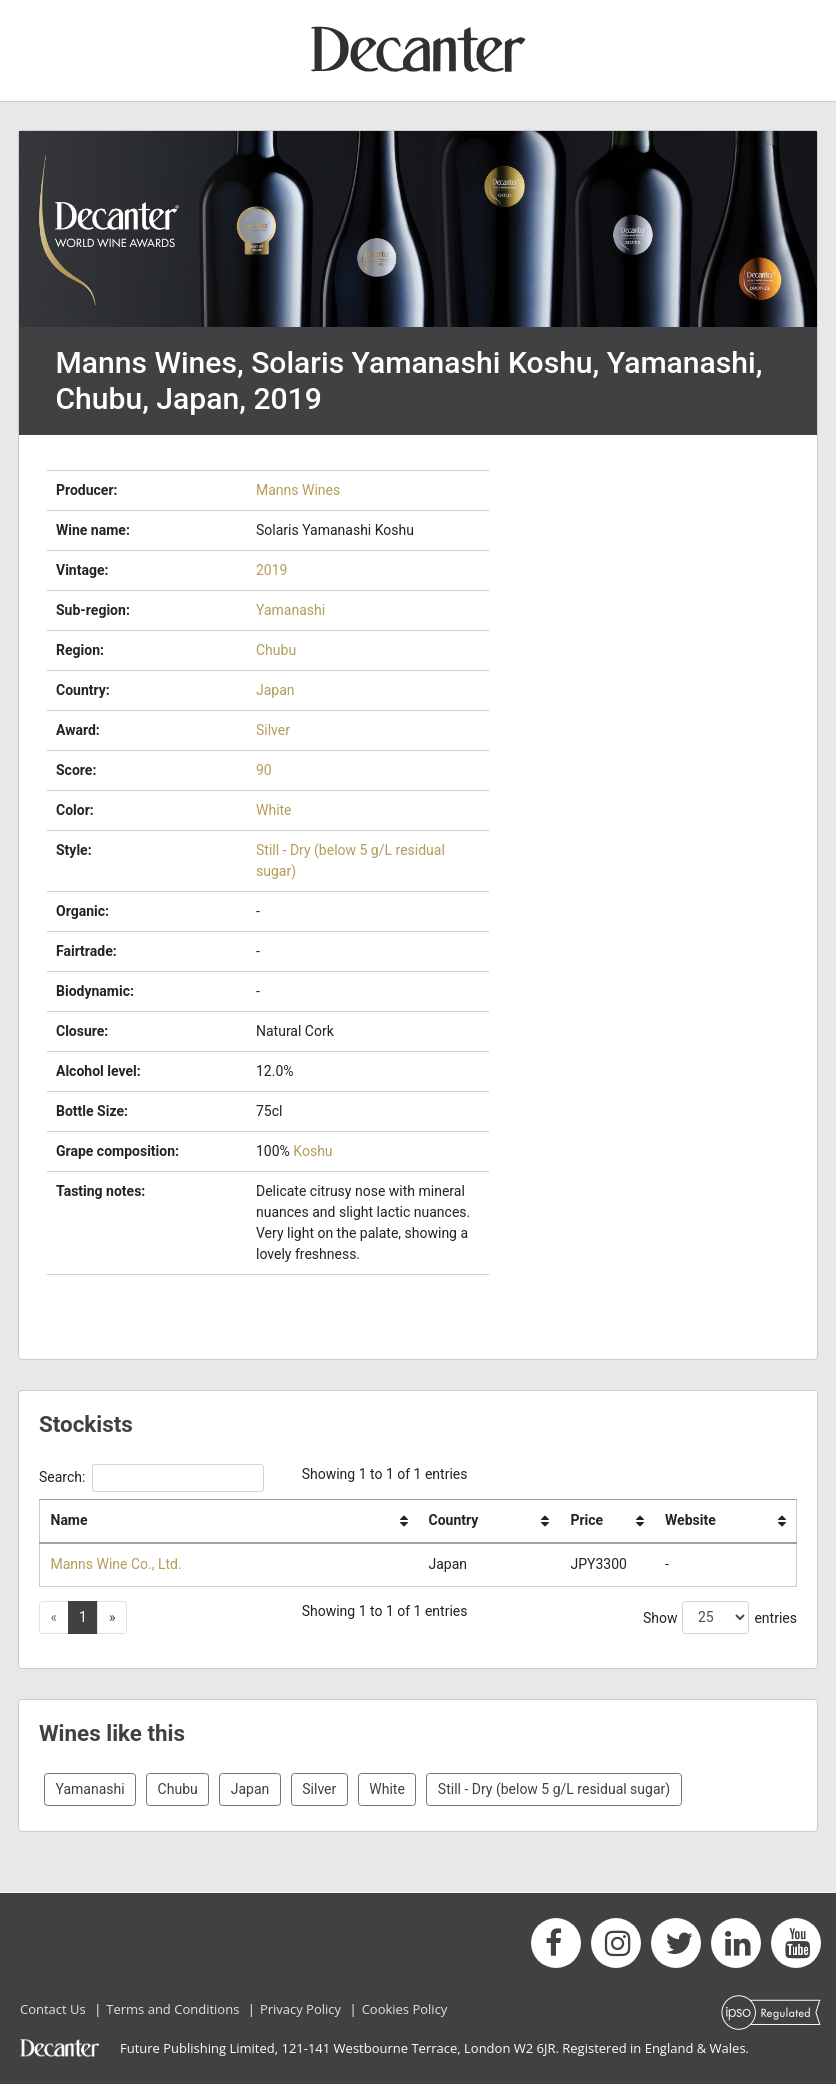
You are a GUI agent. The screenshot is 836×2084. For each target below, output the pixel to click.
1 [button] (83, 1617)
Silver (273, 730)
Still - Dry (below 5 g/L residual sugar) (554, 1789)
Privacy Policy (300, 2009)
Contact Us (53, 2009)
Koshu (312, 1151)
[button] (112, 1618)
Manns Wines (298, 490)
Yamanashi (290, 610)
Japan (275, 690)
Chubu (276, 650)
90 (264, 770)
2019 (271, 570)
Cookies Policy (405, 2009)
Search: (151, 1477)
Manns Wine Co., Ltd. (116, 1564)
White (274, 810)
